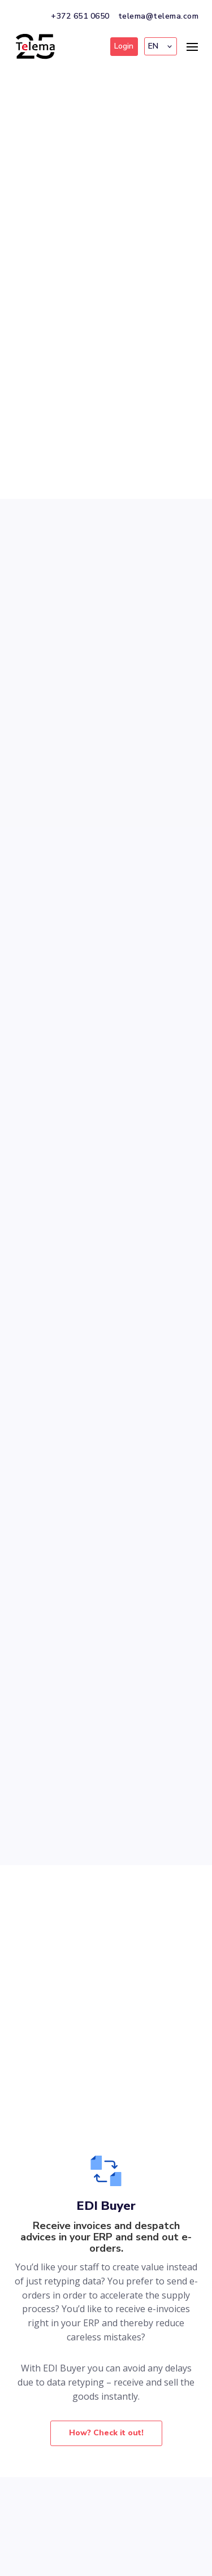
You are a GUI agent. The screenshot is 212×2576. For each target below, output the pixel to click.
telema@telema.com (158, 16)
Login (124, 46)
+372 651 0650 (80, 16)
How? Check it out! (106, 2432)
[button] (160, 46)
